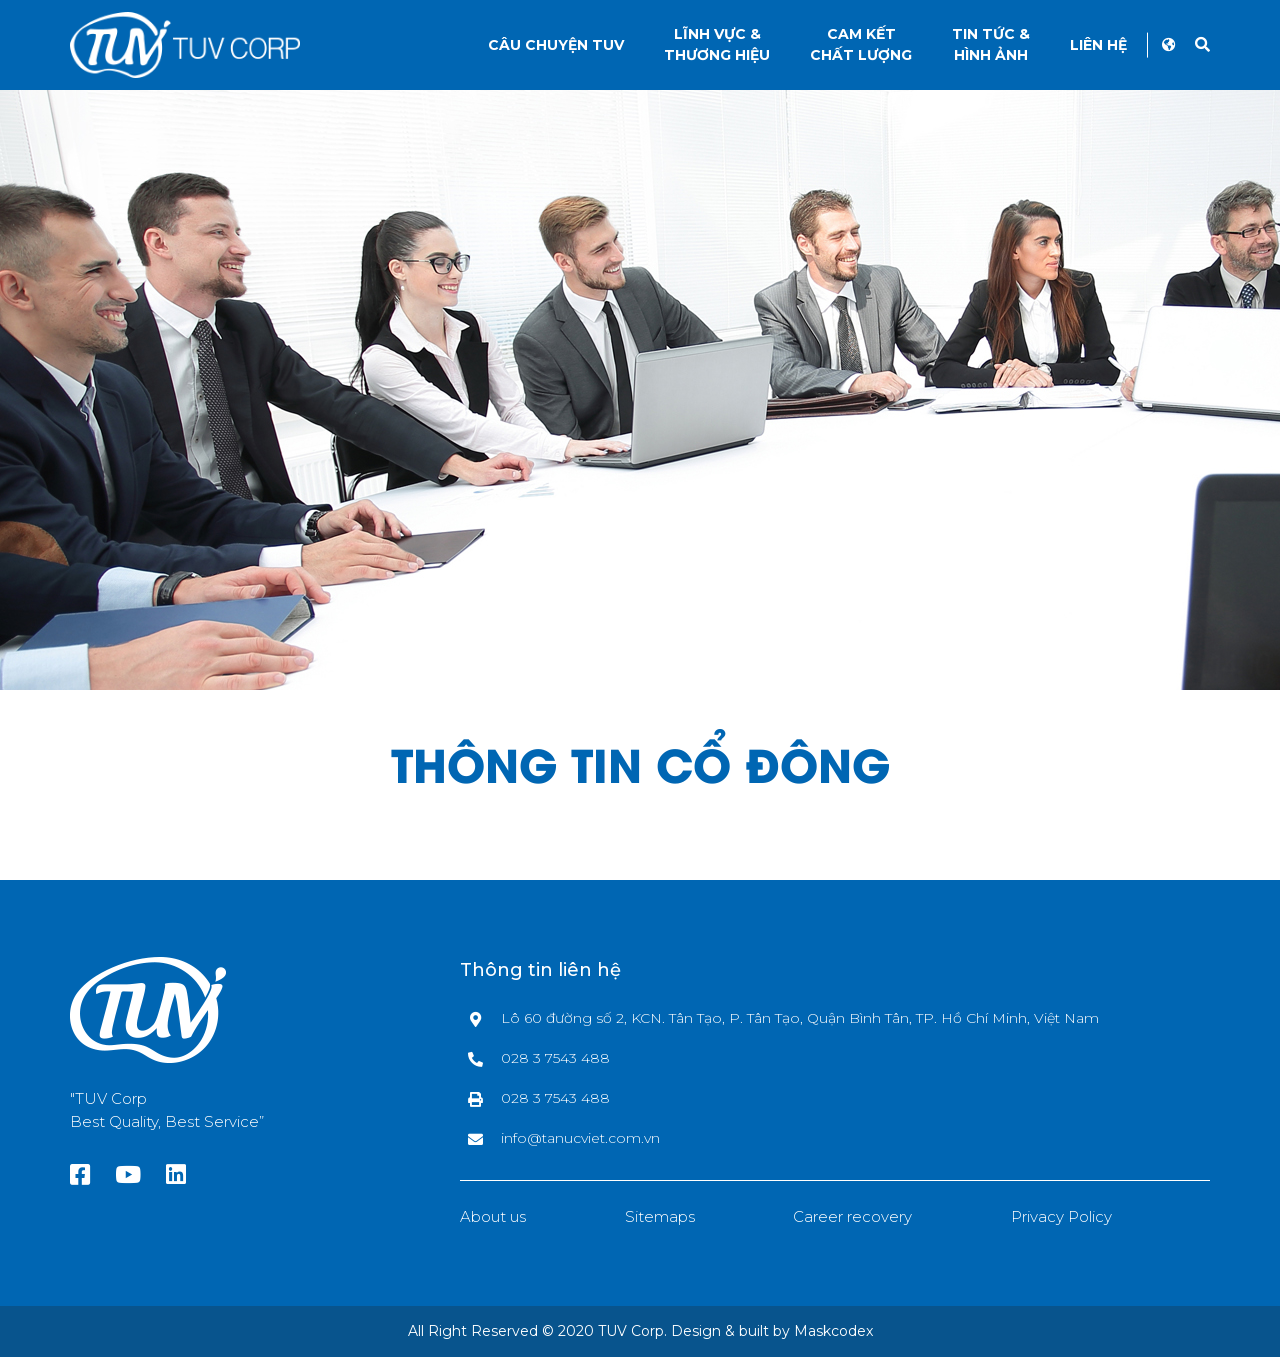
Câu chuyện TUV (556, 45)
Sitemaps (660, 1216)
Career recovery (852, 1216)
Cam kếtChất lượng (861, 44)
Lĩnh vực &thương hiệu (717, 44)
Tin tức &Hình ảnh (991, 44)
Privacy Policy (1061, 1216)
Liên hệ (1098, 45)
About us (493, 1216)
